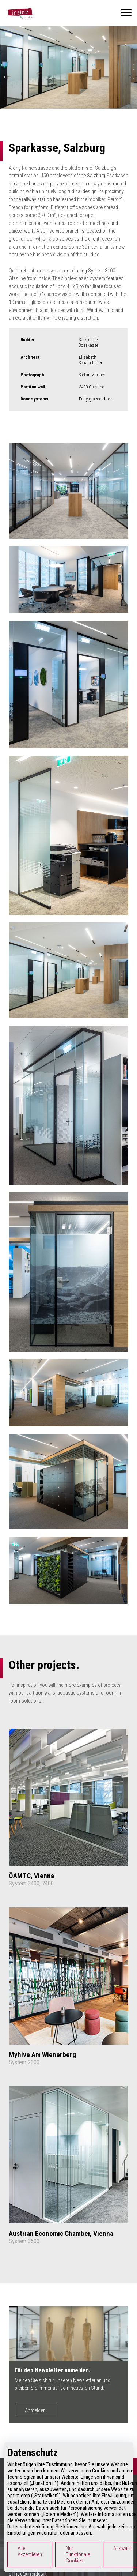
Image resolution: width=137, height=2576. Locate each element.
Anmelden (35, 2410)
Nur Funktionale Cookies (78, 2554)
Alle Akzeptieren (30, 2551)
